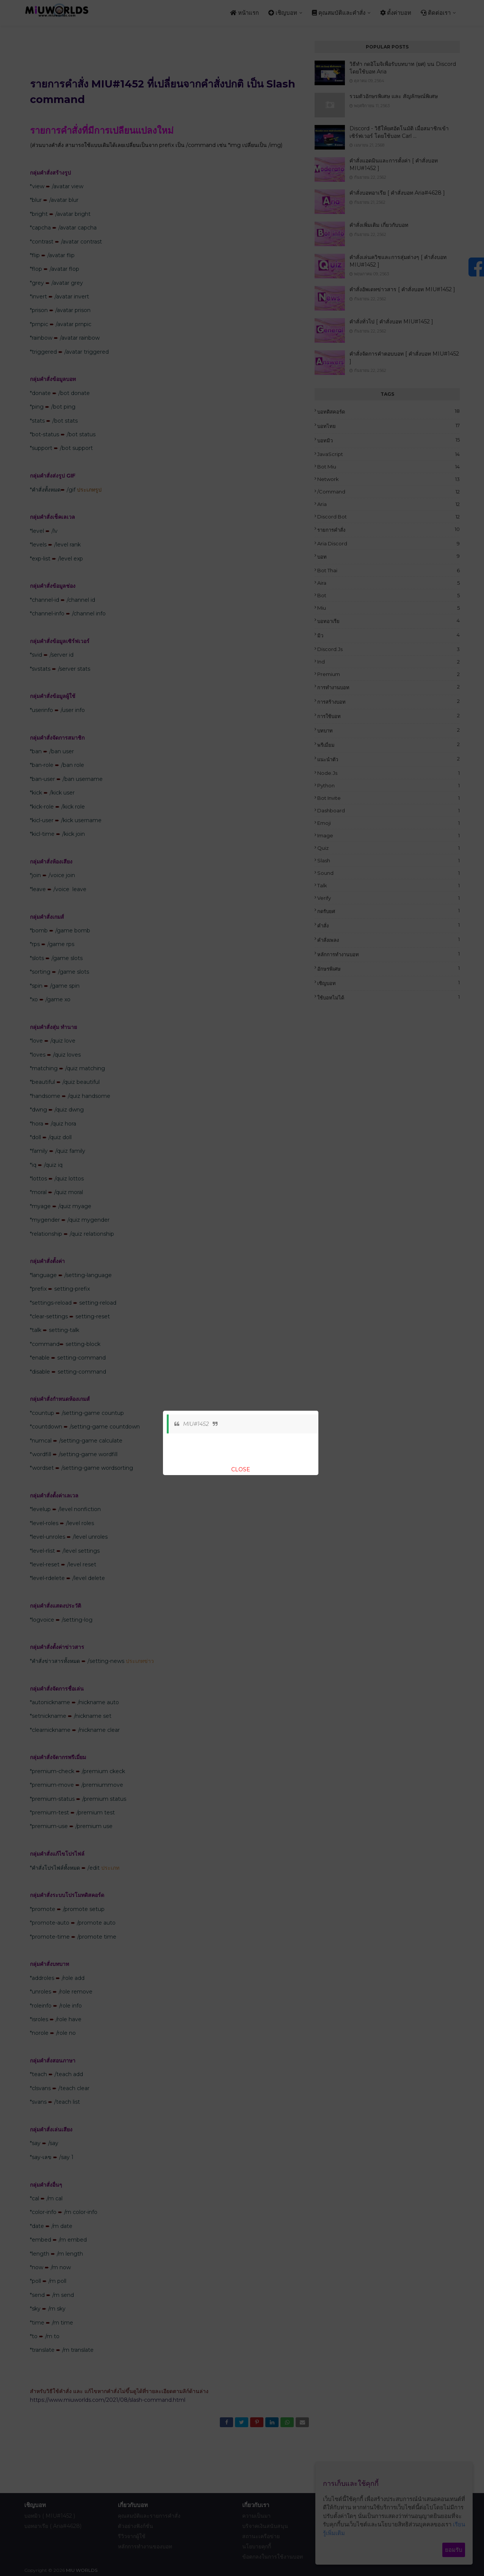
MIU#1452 (196, 1424)
